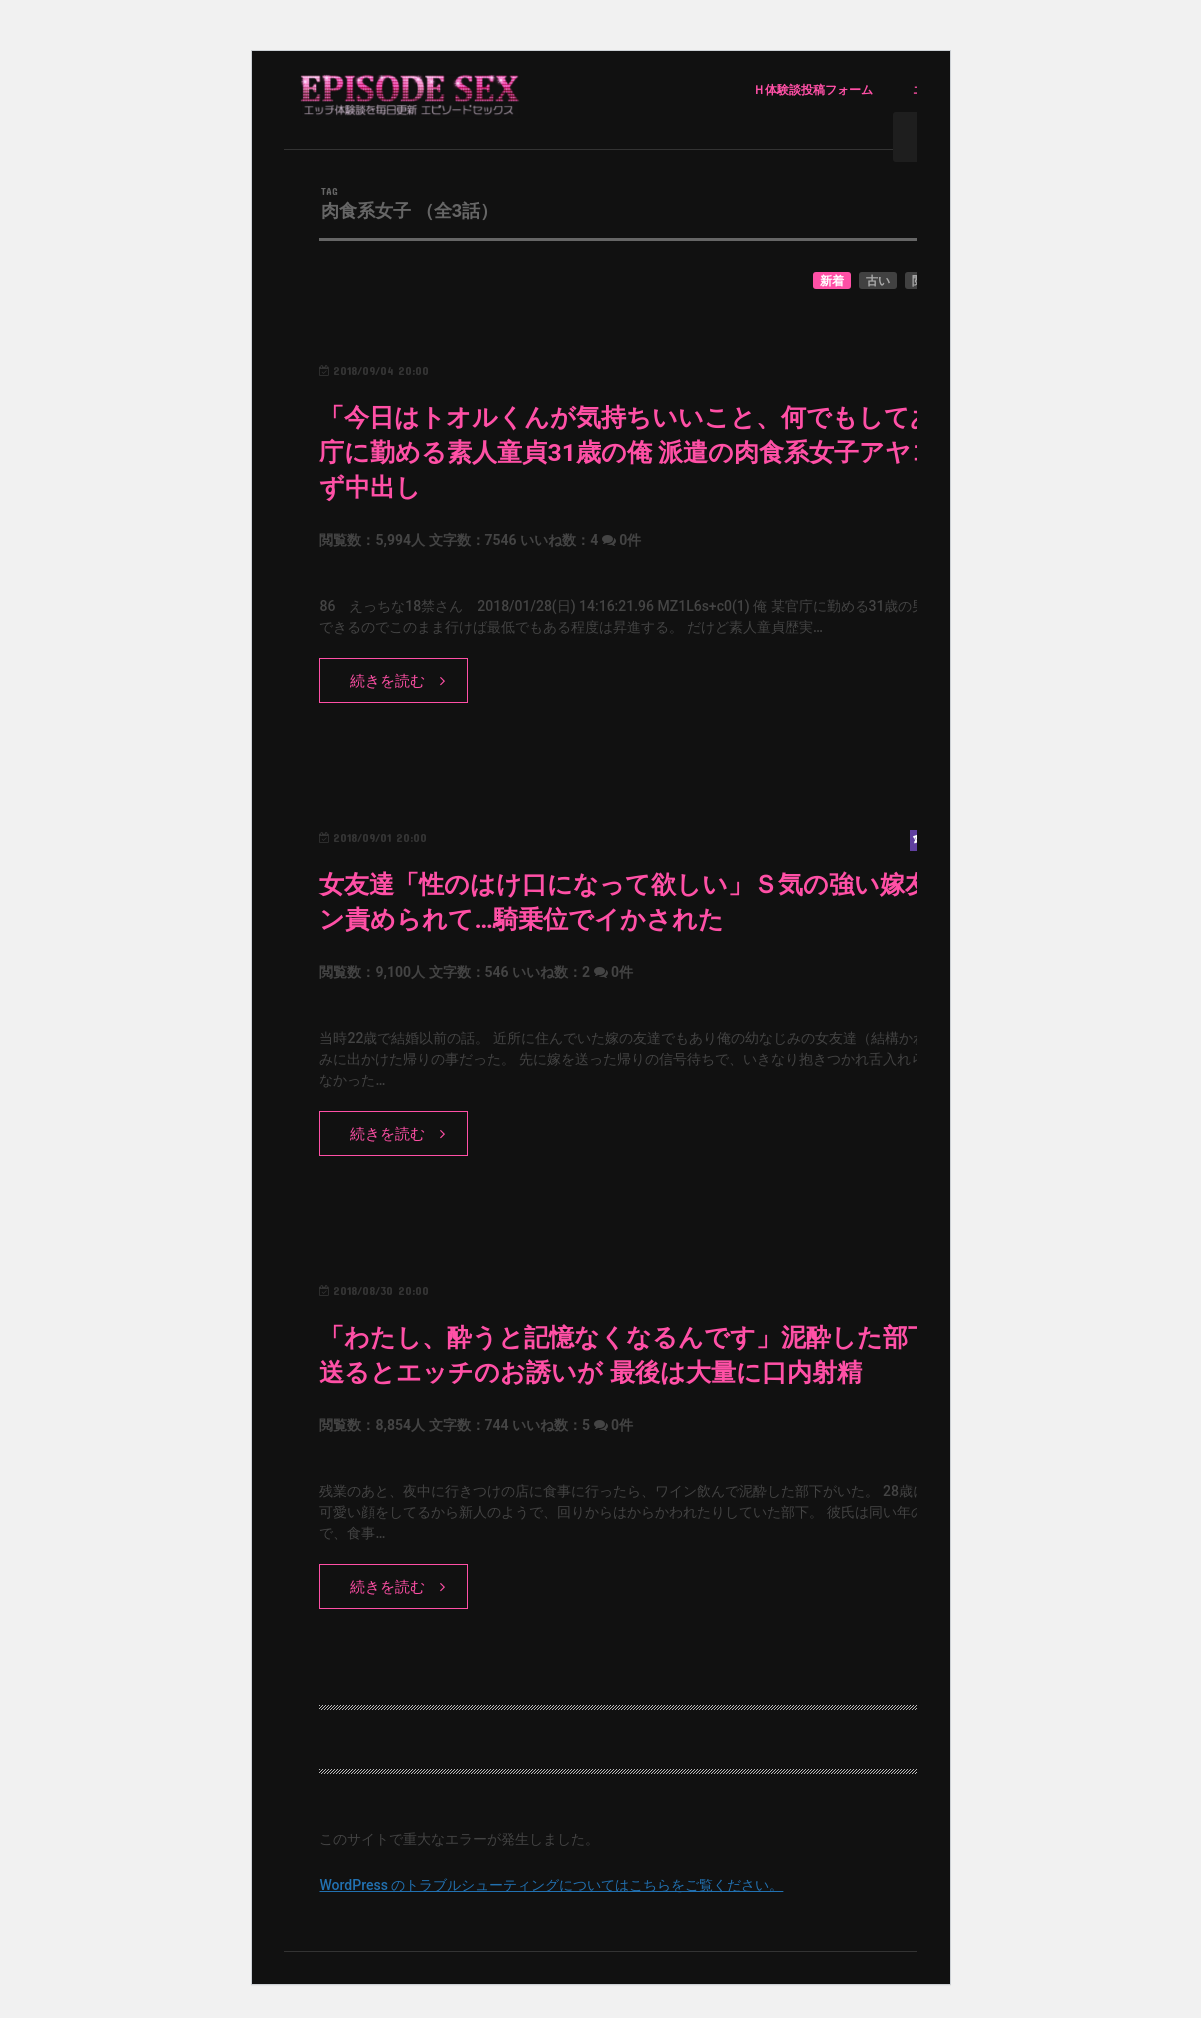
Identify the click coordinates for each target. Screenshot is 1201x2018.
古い (878, 281)
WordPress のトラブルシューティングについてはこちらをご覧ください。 (551, 1885)
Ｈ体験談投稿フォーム (813, 90)
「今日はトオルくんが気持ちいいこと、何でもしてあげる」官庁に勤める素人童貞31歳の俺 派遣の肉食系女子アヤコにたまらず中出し (680, 452)
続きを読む (387, 681)
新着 (832, 281)
